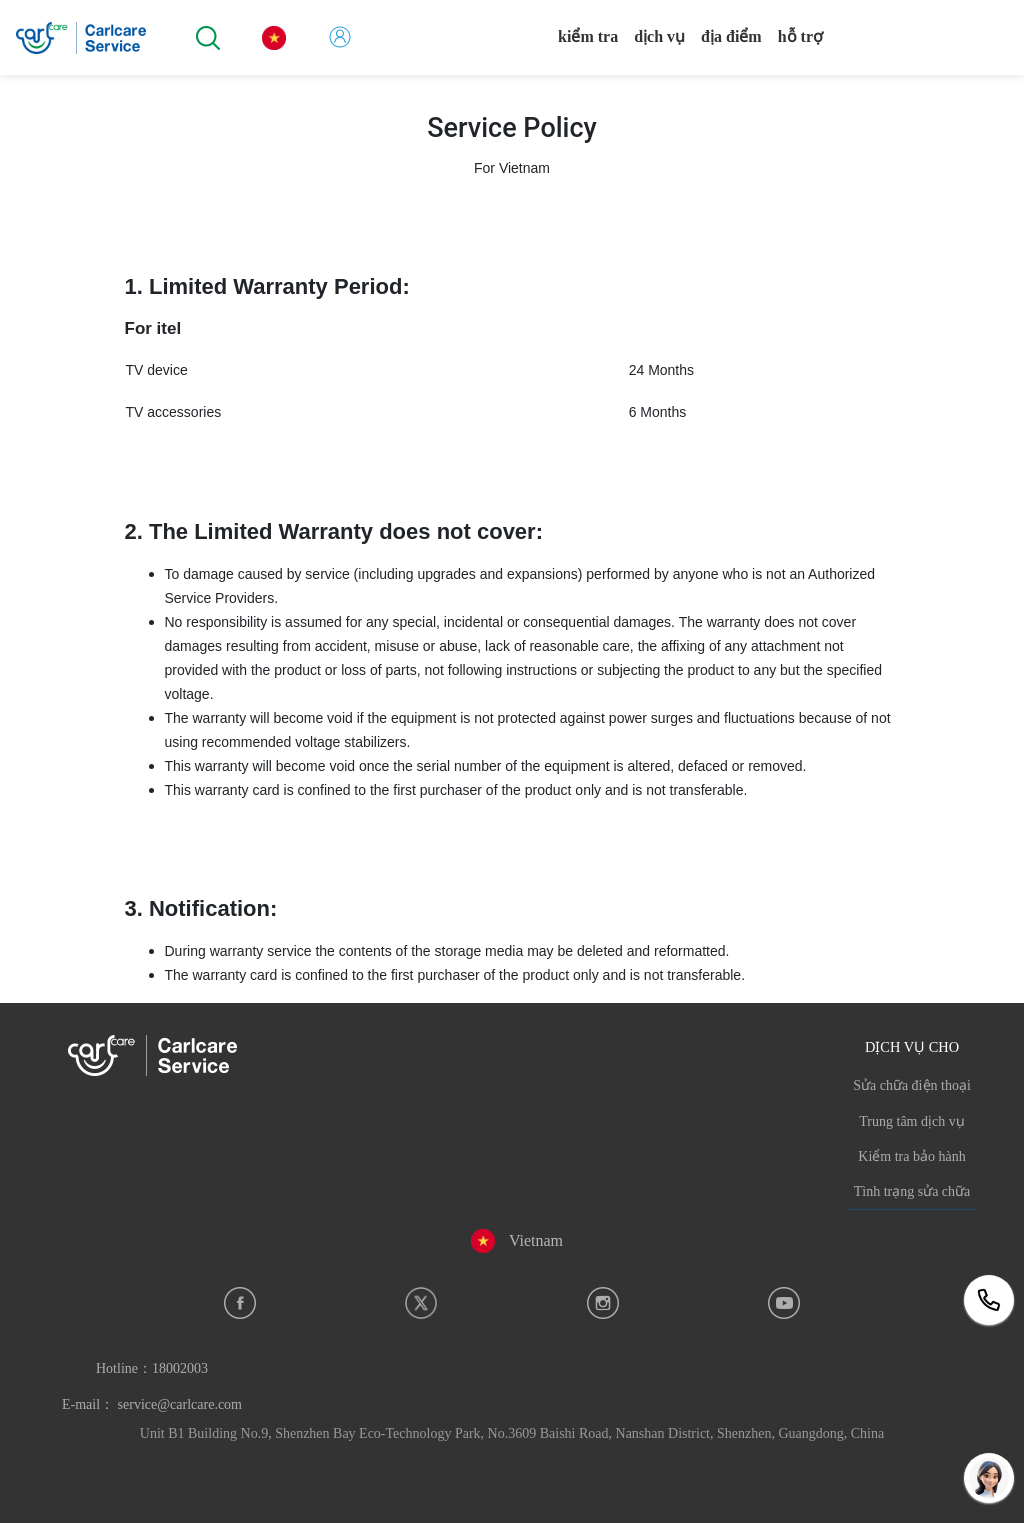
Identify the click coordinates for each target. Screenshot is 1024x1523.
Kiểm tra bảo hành (911, 1156)
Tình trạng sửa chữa (912, 1191)
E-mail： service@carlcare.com (152, 1404)
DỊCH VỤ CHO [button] (912, 1047)
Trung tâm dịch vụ (911, 1121)
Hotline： (152, 1368)
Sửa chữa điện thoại (912, 1085)
